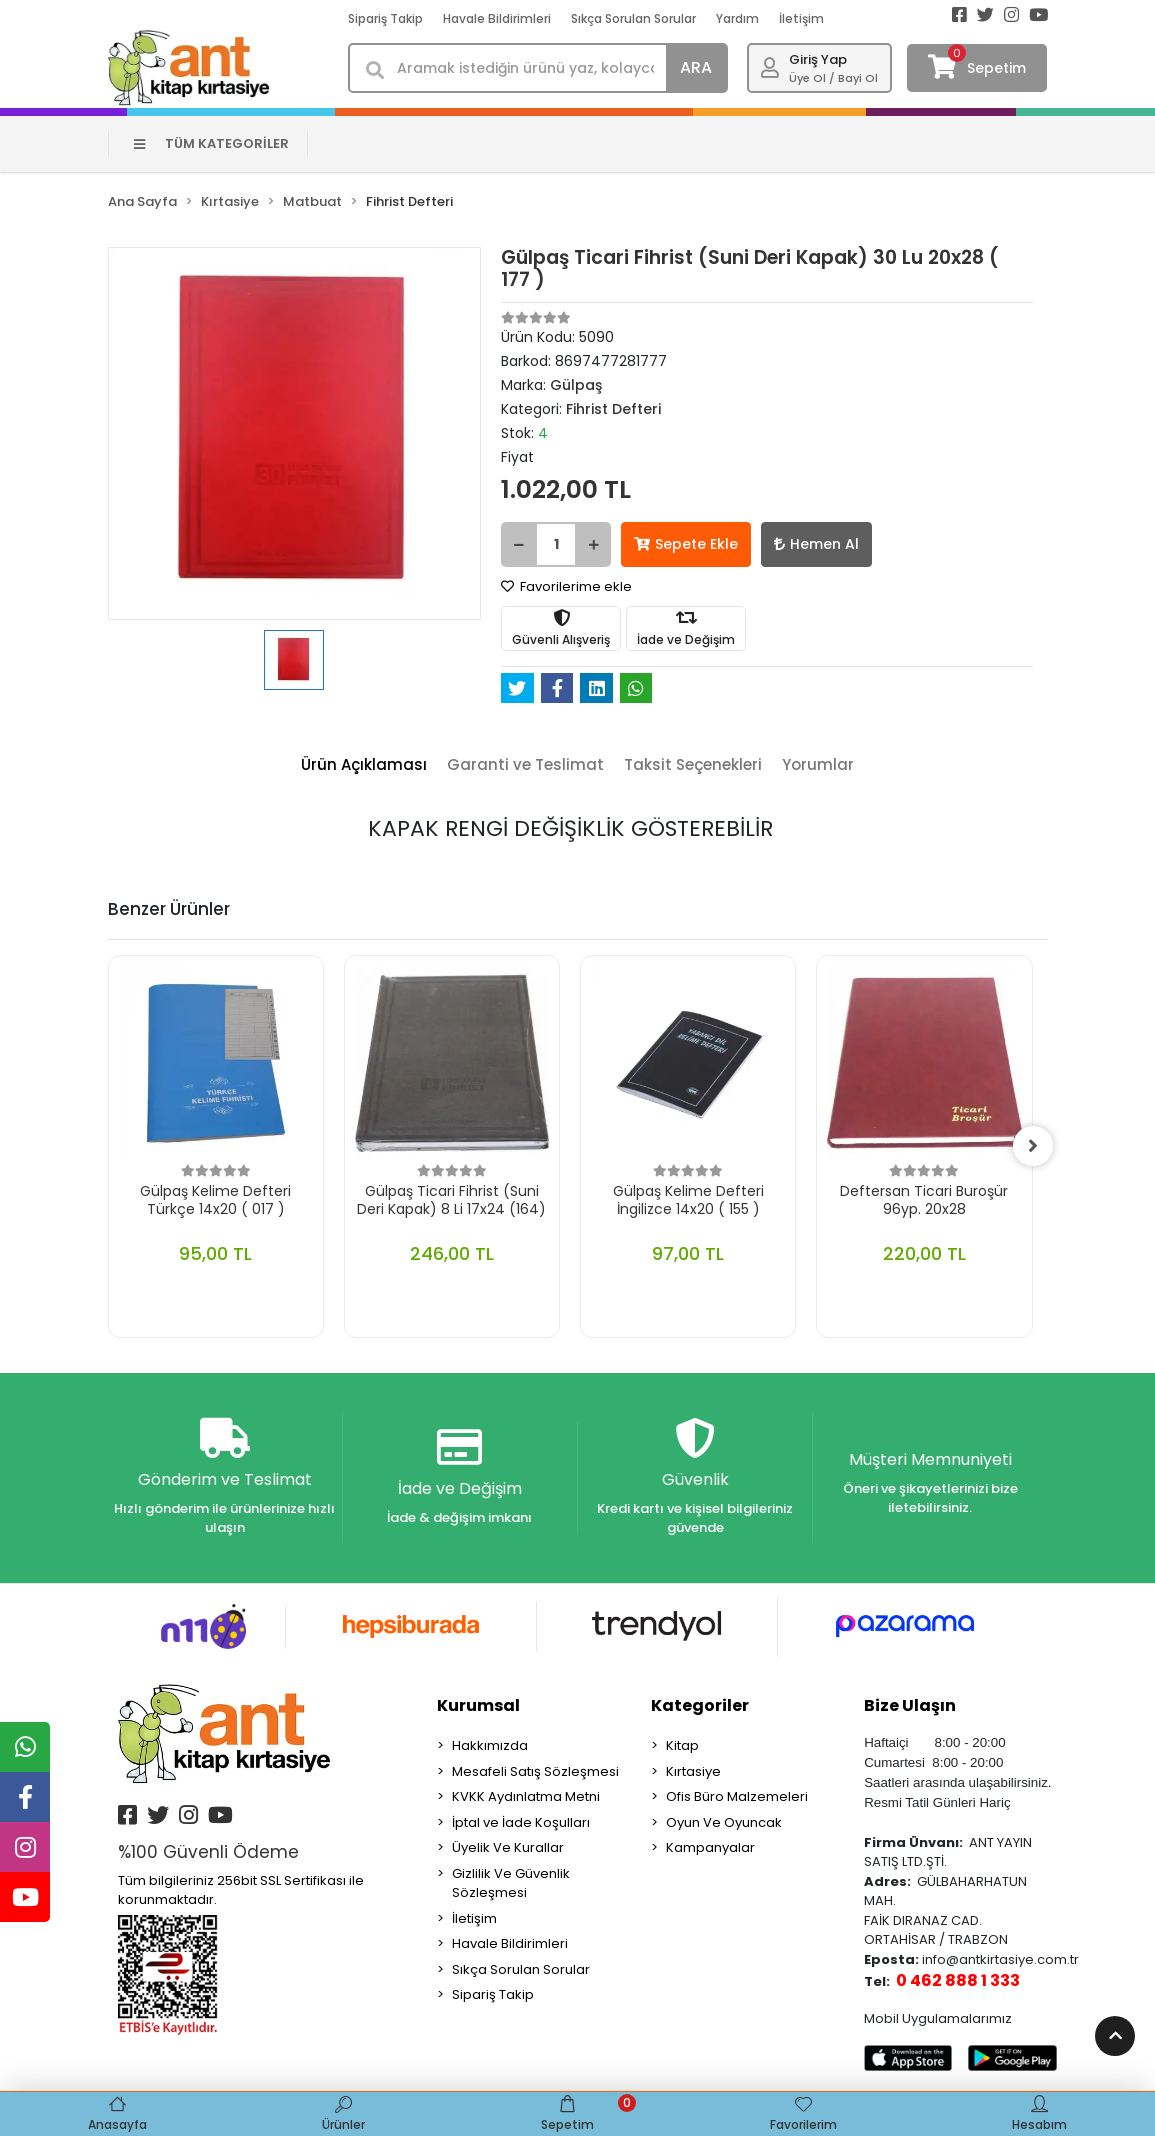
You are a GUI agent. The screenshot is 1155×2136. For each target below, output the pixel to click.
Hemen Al (816, 544)
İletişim (801, 18)
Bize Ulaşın (910, 1705)
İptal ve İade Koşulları (521, 1822)
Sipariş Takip (385, 18)
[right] (1033, 1146)
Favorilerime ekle (566, 586)
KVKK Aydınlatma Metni (526, 1796)
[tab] (364, 765)
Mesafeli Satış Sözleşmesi (535, 1771)
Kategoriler (700, 1705)
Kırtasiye (693, 1771)
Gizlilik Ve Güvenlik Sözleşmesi (511, 1883)
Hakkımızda (490, 1745)
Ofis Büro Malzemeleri (737, 1796)
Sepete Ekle (686, 544)
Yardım (737, 18)
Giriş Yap (818, 59)
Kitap (682, 1745)
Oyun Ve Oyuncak (724, 1822)
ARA (696, 67)
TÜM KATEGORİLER (211, 143)
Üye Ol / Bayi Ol (833, 78)
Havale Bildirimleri (497, 18)
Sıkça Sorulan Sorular (633, 18)
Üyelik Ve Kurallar (508, 1847)
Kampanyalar (710, 1847)
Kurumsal (478, 1705)
